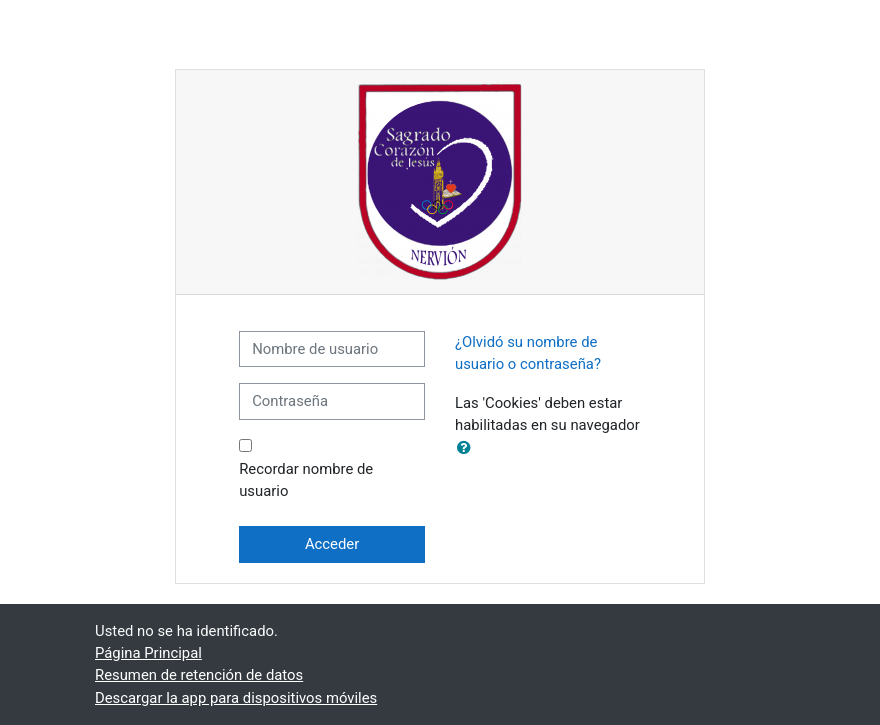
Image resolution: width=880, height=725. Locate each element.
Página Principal (148, 653)
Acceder (332, 544)
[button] (468, 448)
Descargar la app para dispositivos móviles (236, 698)
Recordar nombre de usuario (306, 480)
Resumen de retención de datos (199, 675)
